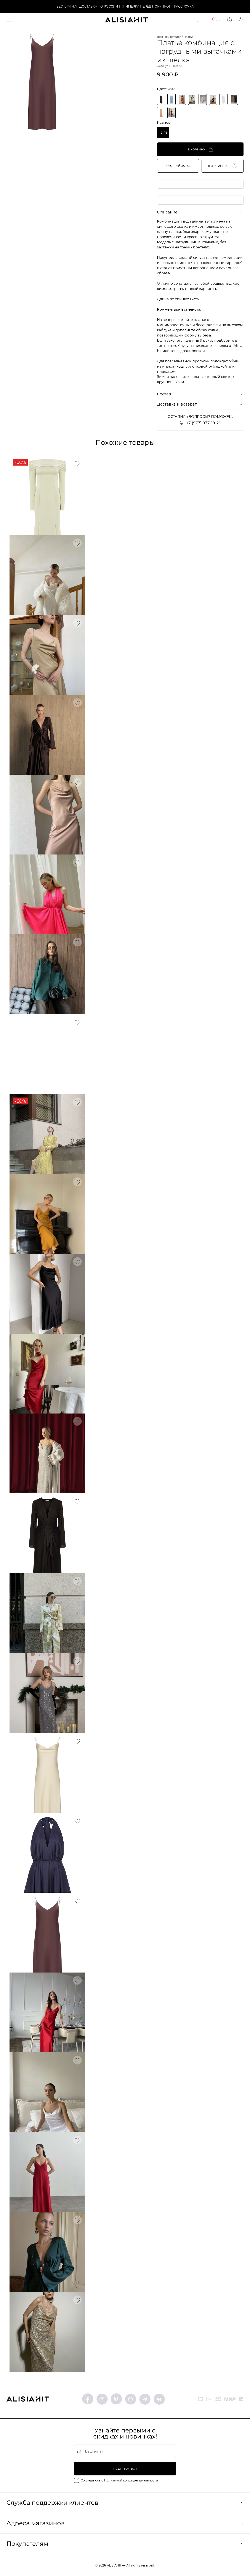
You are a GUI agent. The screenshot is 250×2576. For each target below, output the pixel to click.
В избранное (222, 165)
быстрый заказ (178, 165)
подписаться (125, 2468)
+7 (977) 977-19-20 (200, 423)
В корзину (200, 149)
